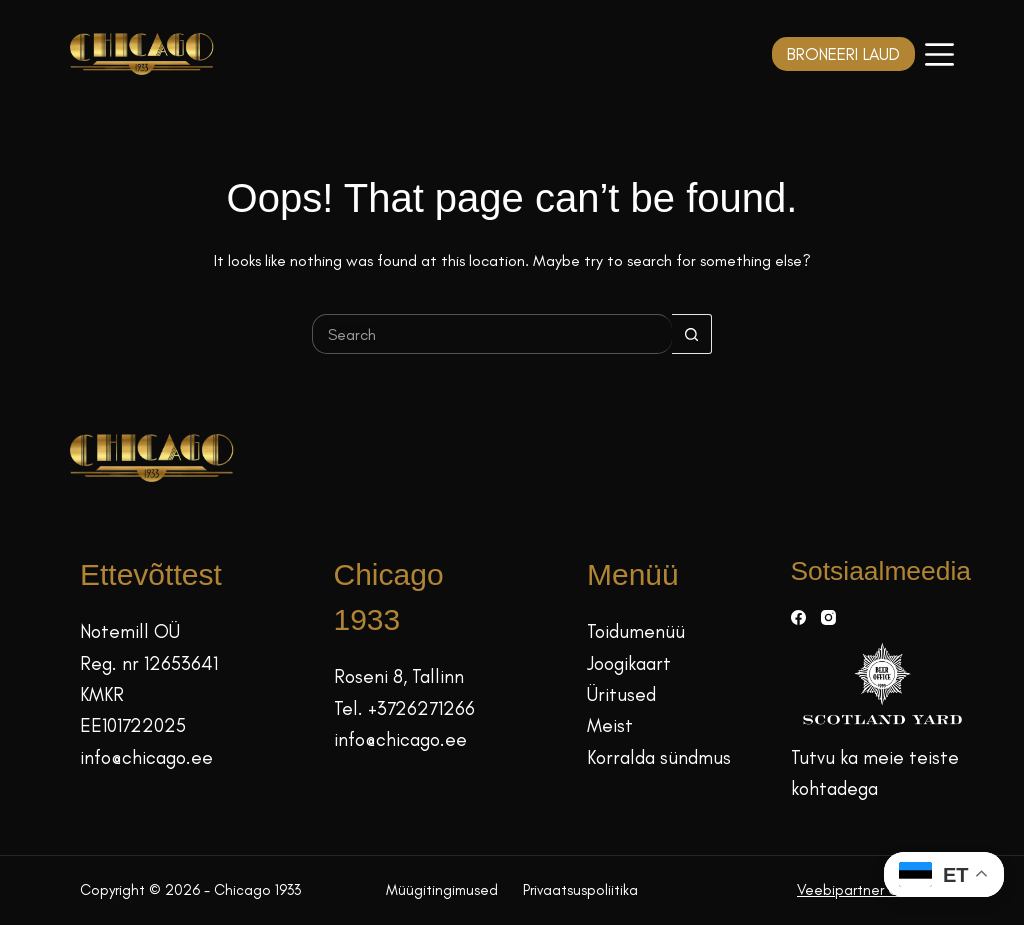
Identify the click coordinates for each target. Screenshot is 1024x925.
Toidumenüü (636, 631)
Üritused (621, 694)
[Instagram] (828, 617)
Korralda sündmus (659, 757)
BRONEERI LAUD (843, 54)
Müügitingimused (442, 890)
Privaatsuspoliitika (580, 890)
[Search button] (692, 334)
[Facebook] (798, 617)
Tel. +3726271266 (404, 708)
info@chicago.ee (146, 757)
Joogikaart (629, 663)
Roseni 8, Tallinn (399, 676)
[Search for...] (492, 334)
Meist (610, 725)
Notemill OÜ (130, 631)
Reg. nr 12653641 (149, 663)
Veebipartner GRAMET (870, 890)
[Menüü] (939, 54)
